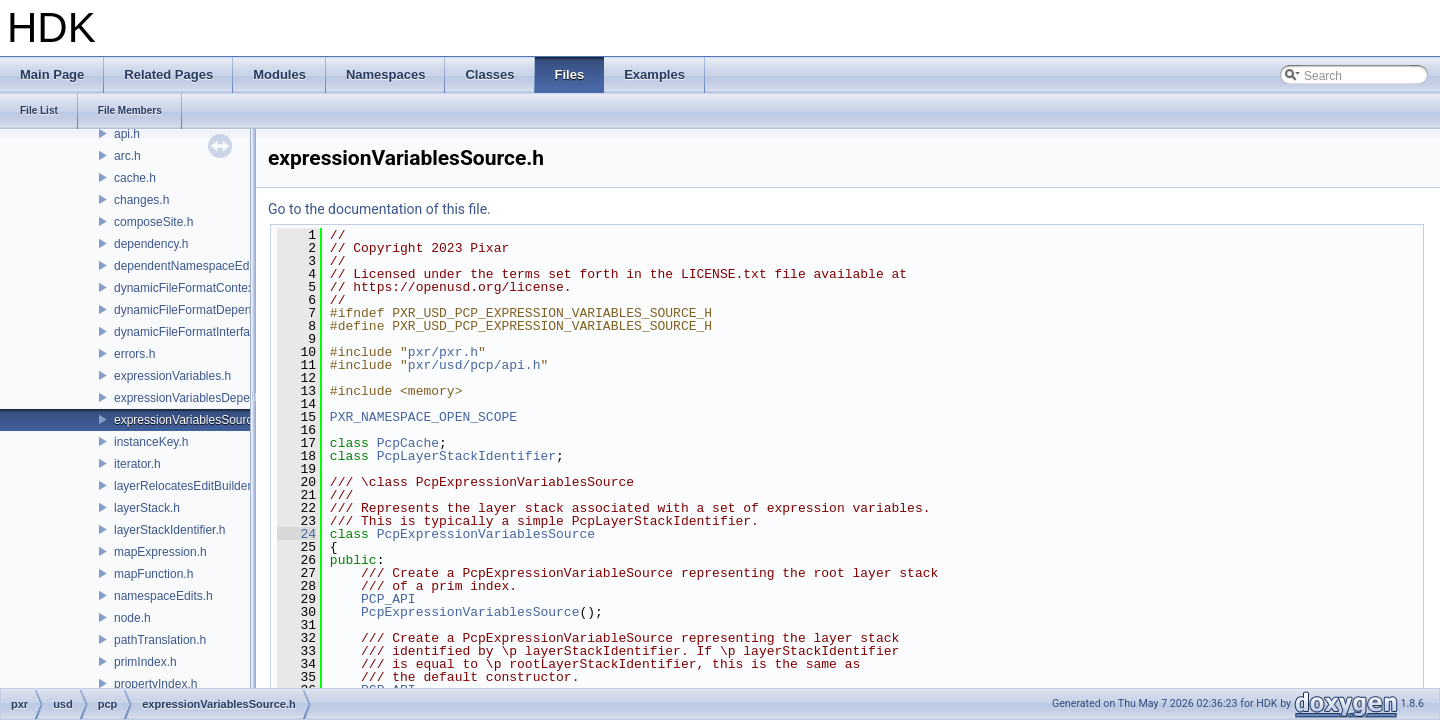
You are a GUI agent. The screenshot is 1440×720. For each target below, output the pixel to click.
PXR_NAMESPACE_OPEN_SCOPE (423, 417)
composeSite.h (153, 222)
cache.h (135, 178)
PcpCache (408, 443)
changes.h (141, 200)
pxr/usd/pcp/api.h (474, 365)
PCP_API (388, 599)
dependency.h (151, 244)
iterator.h (137, 464)
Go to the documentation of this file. (379, 209)
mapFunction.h (153, 574)
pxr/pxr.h (443, 352)
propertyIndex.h (155, 684)
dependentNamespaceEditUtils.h (201, 266)
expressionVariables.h (172, 376)
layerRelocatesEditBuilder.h (187, 486)
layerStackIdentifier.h (169, 530)
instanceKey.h (151, 442)
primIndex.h (145, 662)
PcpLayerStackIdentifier (466, 456)
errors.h (134, 354)
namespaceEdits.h (163, 596)
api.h (127, 134)
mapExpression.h (160, 552)
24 (296, 534)
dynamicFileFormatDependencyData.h (216, 310)
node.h (132, 618)
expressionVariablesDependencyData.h (219, 398)
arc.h (127, 156)
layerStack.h (147, 508)
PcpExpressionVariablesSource (486, 534)
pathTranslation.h (160, 640)
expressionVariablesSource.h (191, 420)
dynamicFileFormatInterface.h (193, 332)
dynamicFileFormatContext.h (190, 288)
